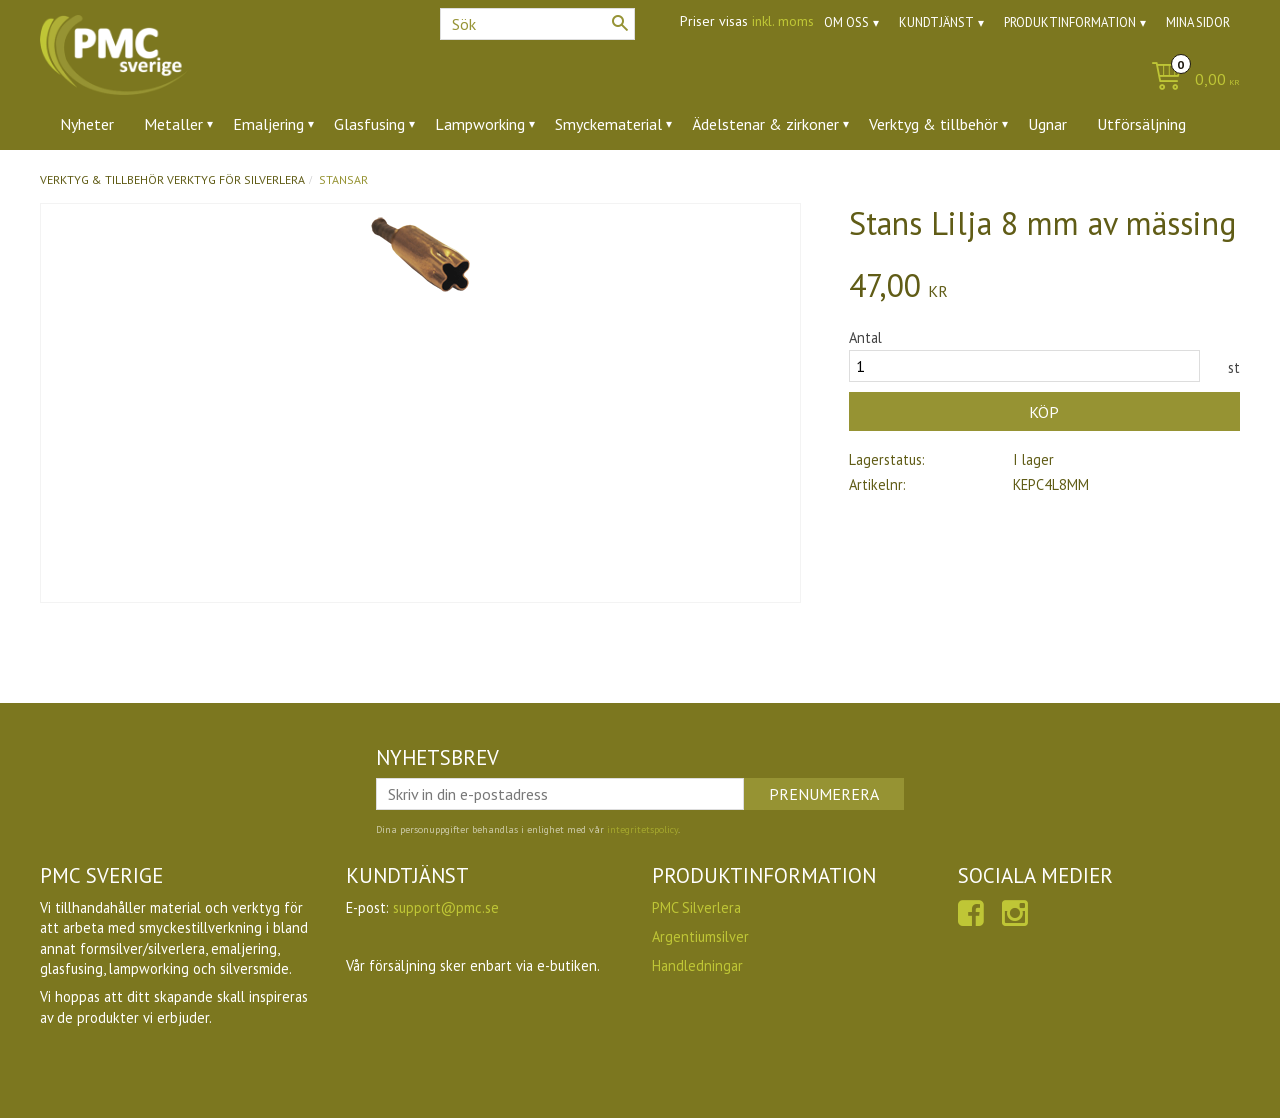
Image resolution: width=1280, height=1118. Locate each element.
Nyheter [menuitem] (87, 124)
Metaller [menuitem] (173, 124)
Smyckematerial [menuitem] (608, 124)
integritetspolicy (642, 829)
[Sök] (620, 23)
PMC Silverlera (696, 907)
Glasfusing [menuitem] (369, 124)
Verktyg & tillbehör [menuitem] (933, 124)
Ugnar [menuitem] (1047, 124)
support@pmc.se (446, 907)
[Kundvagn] (1190, 80)
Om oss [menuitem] (846, 22)
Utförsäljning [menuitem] (1141, 124)
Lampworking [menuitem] (480, 124)
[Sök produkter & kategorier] (537, 24)
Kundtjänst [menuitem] (936, 22)
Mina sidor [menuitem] (1198, 22)
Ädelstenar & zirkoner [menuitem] (765, 124)
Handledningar (697, 965)
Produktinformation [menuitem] (1070, 22)
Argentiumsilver (700, 936)
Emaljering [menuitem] (268, 124)
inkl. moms (783, 21)
